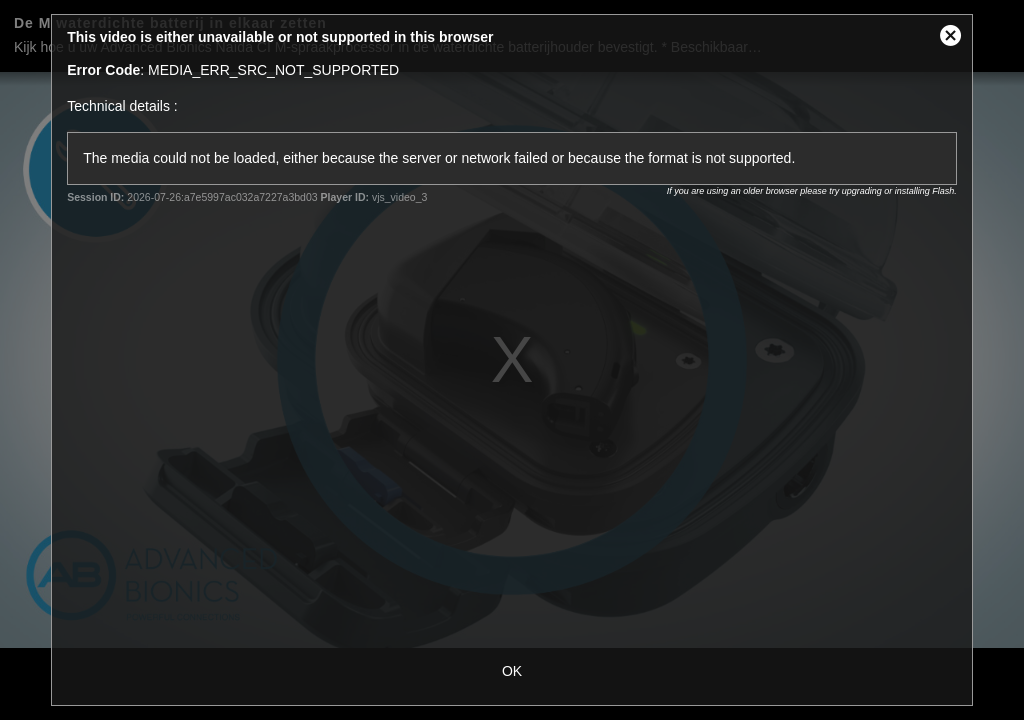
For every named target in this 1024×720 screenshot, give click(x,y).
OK (512, 671)
